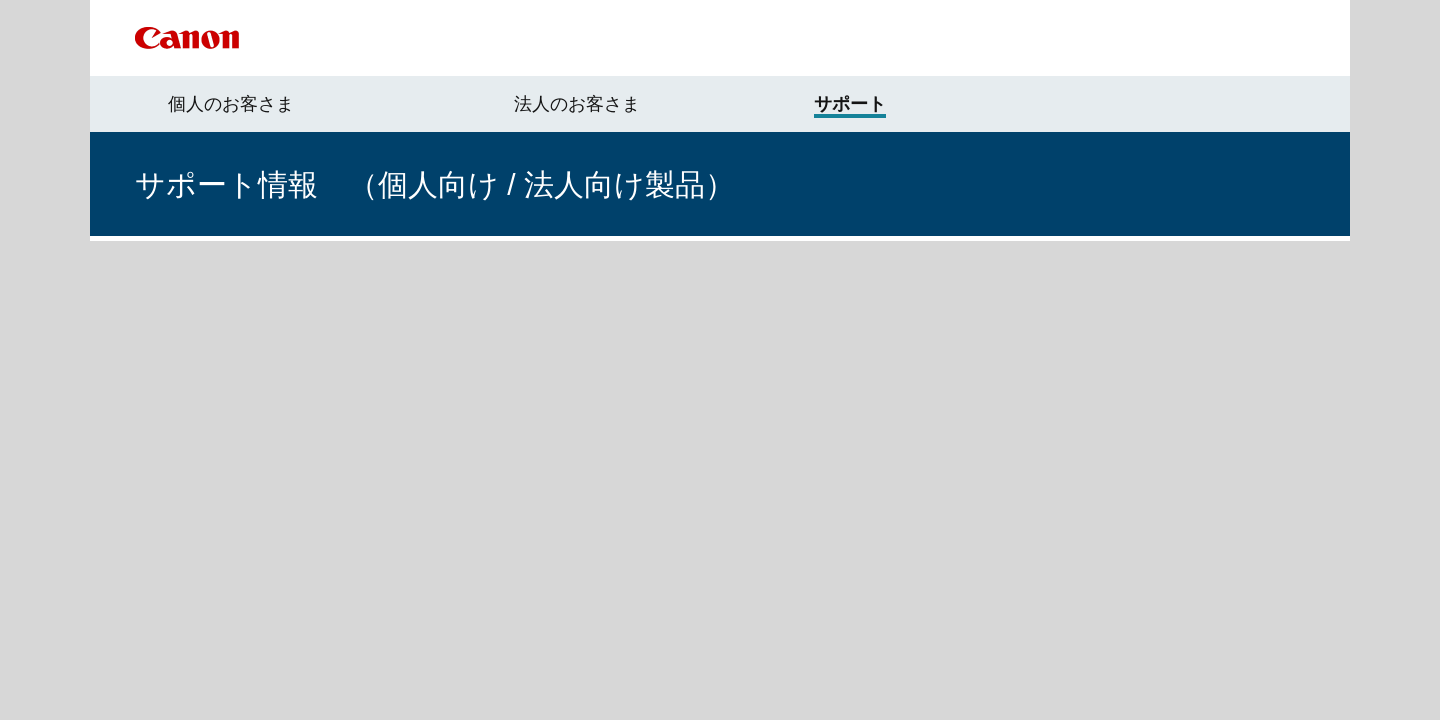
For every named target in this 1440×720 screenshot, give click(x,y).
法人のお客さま (577, 104)
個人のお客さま (231, 104)
